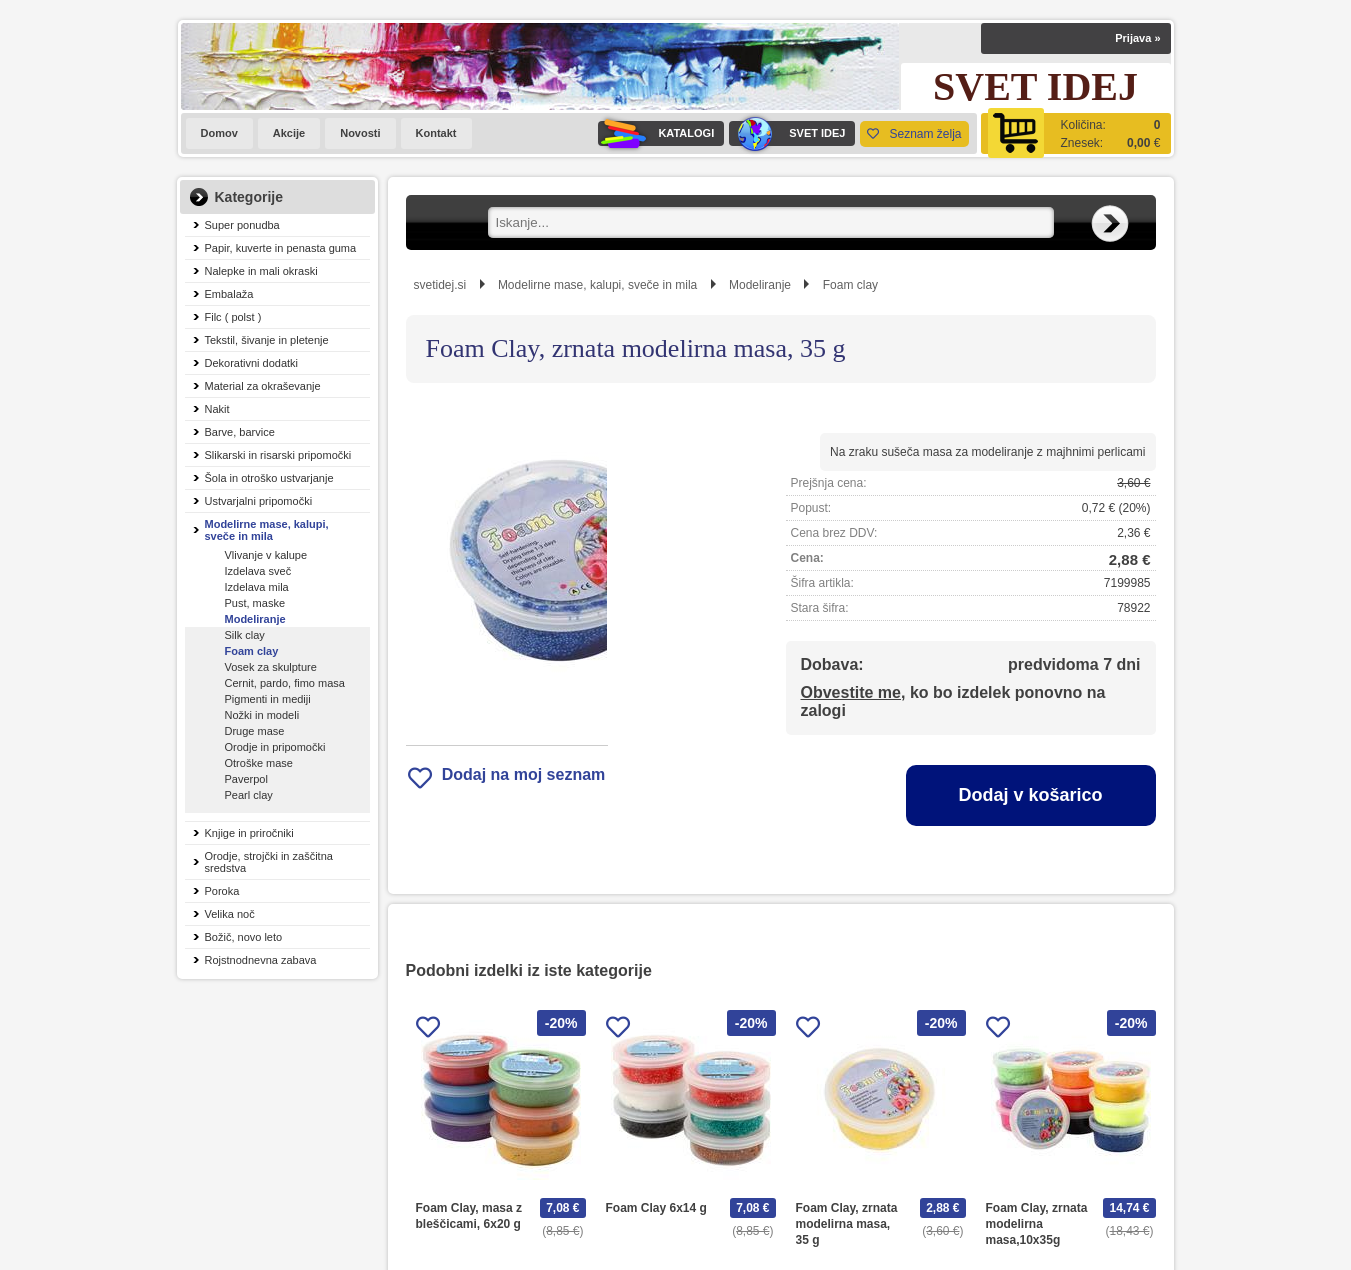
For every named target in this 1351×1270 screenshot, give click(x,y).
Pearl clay (249, 795)
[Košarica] (1076, 133)
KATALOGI (656, 133)
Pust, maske (255, 603)
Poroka (222, 891)
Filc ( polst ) (233, 317)
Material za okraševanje (263, 386)
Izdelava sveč (258, 571)
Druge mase (255, 731)
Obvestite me (851, 692)
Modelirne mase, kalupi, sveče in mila (267, 530)
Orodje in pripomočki (275, 747)
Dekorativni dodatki (252, 363)
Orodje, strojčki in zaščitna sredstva (269, 862)
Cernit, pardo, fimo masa (285, 683)
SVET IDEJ (787, 133)
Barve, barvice (240, 432)
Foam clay (252, 651)
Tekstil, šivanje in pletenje (267, 340)
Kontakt (436, 133)
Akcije (289, 133)
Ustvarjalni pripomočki (259, 501)
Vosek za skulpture (271, 667)
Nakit (217, 409)
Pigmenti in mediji (268, 699)
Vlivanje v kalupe (266, 555)
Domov (219, 133)
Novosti (360, 133)
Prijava (1137, 38)
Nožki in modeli (262, 715)
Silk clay (245, 635)
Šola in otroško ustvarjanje (269, 478)
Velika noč (230, 914)
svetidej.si (440, 285)
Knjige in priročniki (249, 833)
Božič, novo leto (244, 937)
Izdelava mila (257, 587)
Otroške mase (259, 763)
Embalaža (229, 294)
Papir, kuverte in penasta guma (281, 248)
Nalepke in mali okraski (261, 271)
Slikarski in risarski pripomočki (278, 455)
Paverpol (246, 779)
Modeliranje (255, 619)
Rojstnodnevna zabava (261, 960)
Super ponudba (242, 225)
